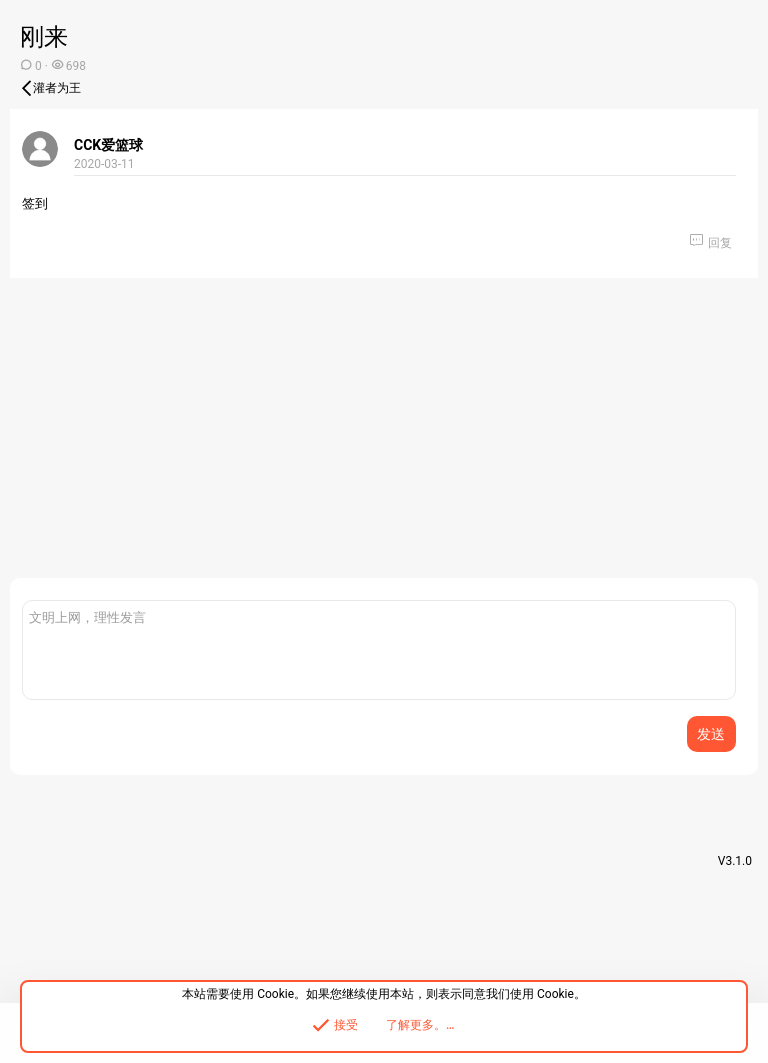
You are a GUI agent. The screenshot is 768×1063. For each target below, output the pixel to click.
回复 (720, 243)
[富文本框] (379, 650)
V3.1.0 (735, 861)
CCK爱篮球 (108, 145)
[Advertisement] (384, 438)
